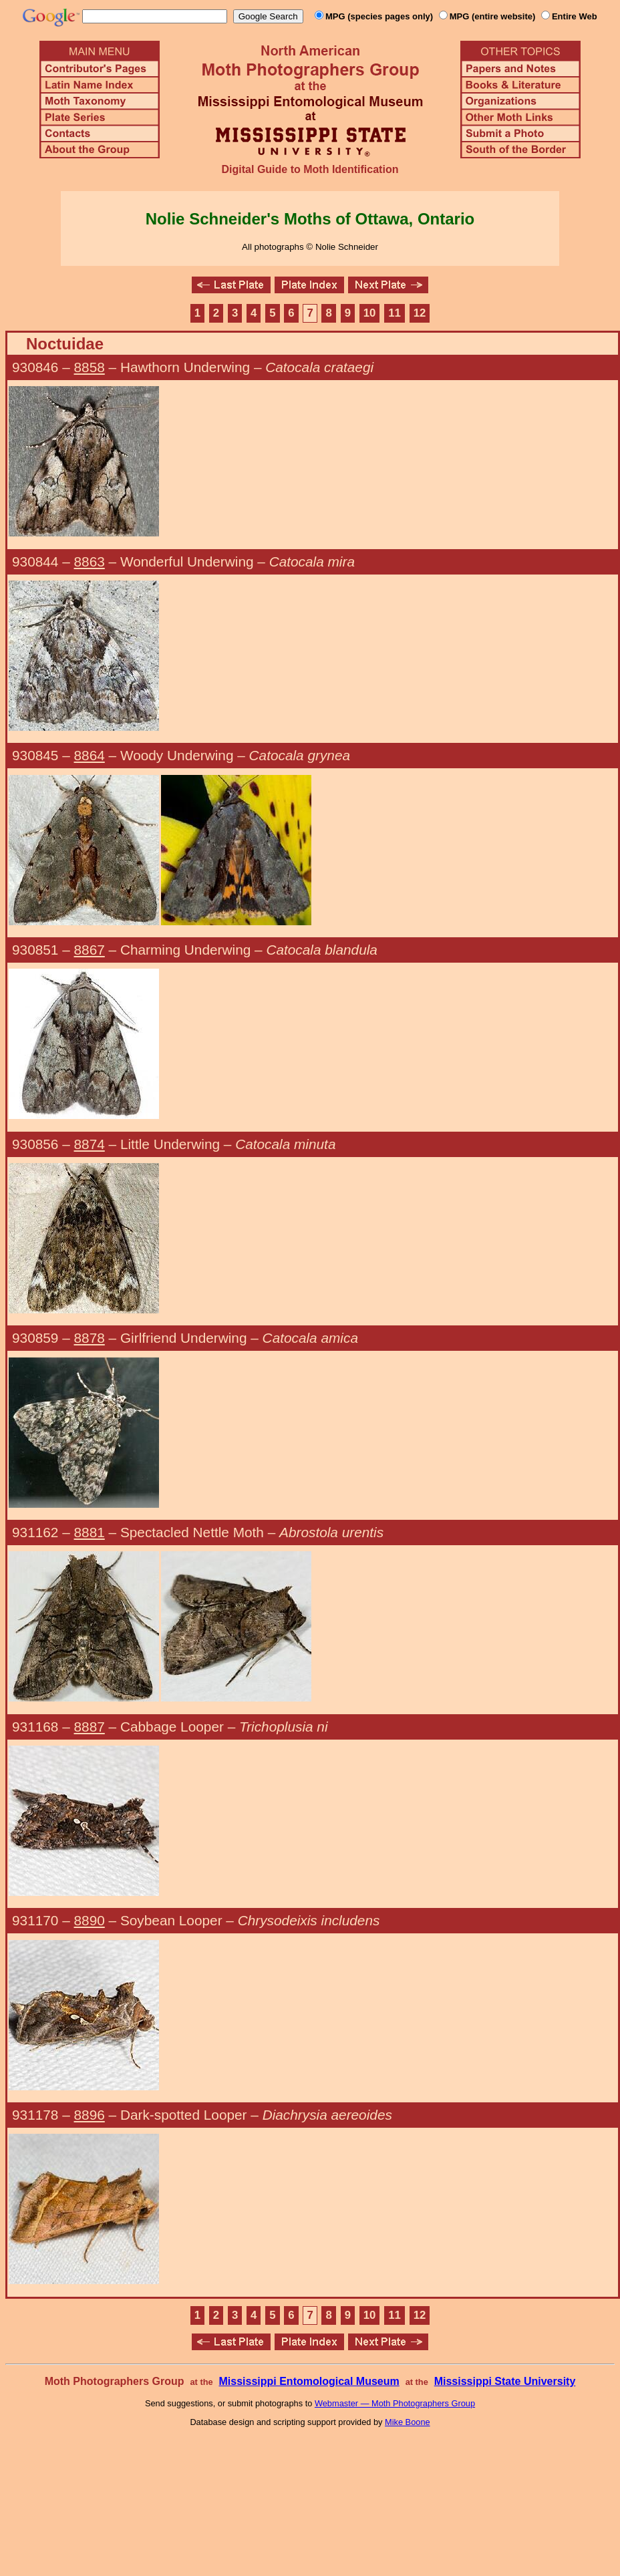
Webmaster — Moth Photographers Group (395, 2403)
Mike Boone (407, 2422)
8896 (89, 2114)
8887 (89, 1726)
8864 (89, 755)
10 (369, 313)
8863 (89, 561)
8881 (89, 1532)
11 (394, 313)
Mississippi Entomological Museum (308, 2381)
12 (420, 313)
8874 (89, 1144)
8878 (89, 1337)
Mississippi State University (505, 2381)
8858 (89, 367)
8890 (89, 1920)
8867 (89, 949)
